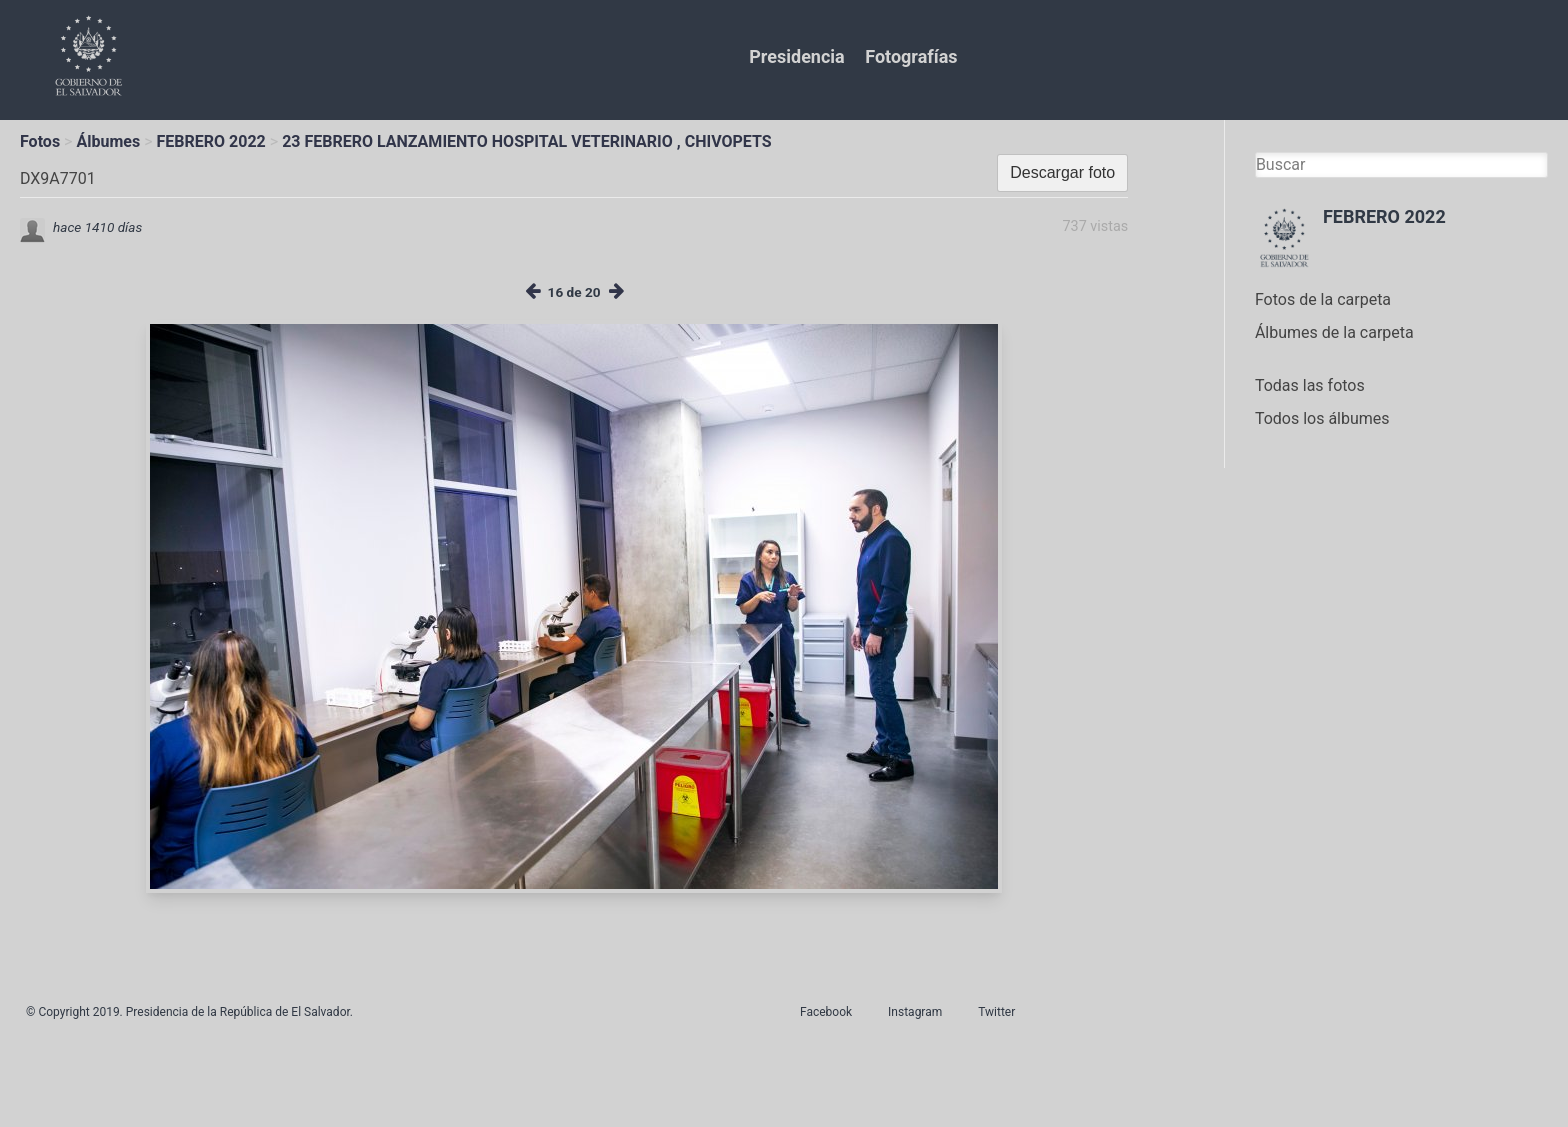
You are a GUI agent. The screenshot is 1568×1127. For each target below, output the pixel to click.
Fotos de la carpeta (1323, 299)
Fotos (40, 141)
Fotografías (911, 56)
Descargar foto (1062, 172)
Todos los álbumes (1322, 418)
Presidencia (796, 56)
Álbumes (108, 141)
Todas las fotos (1310, 385)
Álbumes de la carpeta (1334, 332)
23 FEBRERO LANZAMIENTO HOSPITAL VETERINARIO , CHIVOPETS (527, 141)
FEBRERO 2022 (211, 141)
